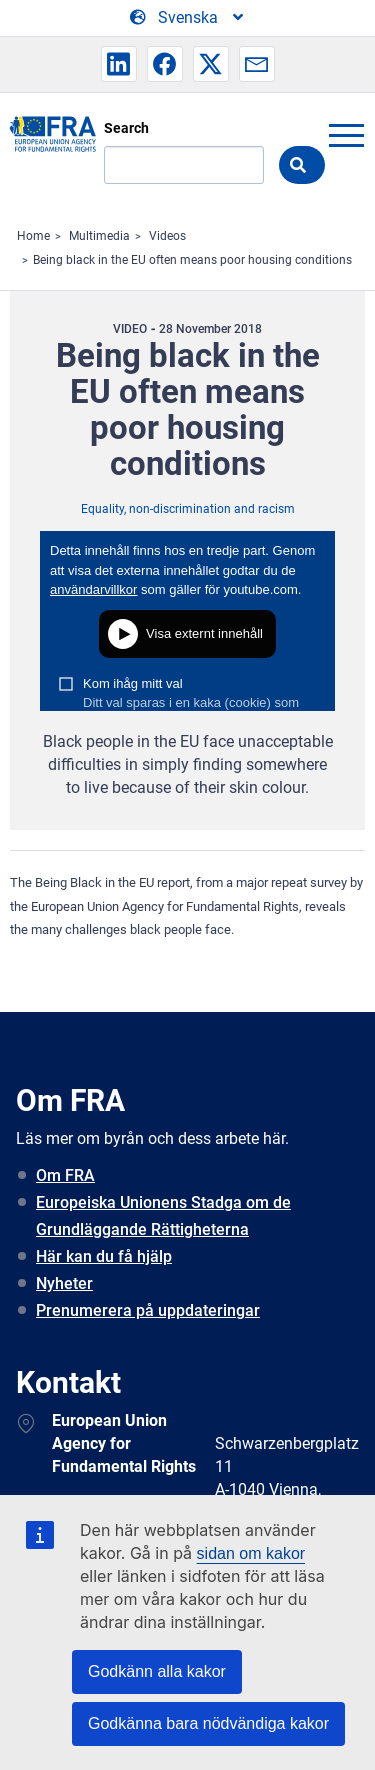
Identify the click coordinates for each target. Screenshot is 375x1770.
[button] (119, 64)
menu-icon (346, 135)
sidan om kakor (251, 1553)
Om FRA (65, 1175)
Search (126, 128)
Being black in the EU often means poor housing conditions (192, 260)
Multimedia (99, 236)
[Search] (184, 165)
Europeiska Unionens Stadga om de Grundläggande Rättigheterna (163, 1216)
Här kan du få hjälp (104, 1256)
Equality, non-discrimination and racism (188, 509)
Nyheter (64, 1283)
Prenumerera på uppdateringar (148, 1310)
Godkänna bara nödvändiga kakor (208, 1723)
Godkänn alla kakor (157, 1671)
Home (33, 236)
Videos (167, 236)
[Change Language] (188, 18)
